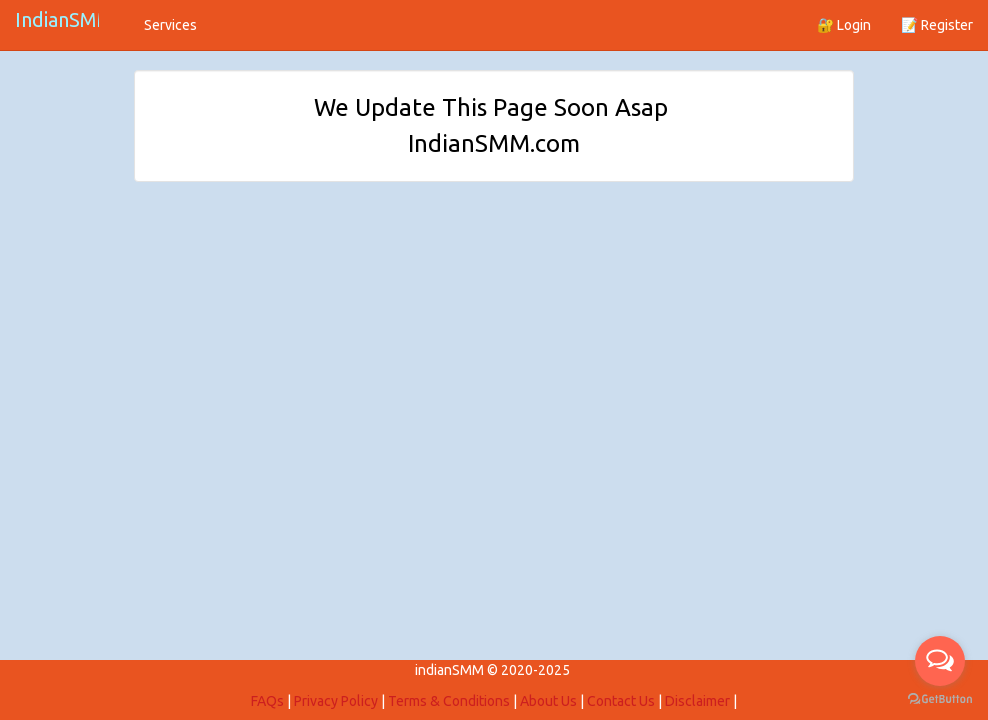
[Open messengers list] (940, 661)
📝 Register (937, 25)
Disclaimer (697, 701)
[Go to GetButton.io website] (940, 699)
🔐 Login (844, 25)
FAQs (267, 701)
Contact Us (621, 701)
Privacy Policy (336, 701)
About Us (548, 701)
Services (170, 25)
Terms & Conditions (449, 701)
